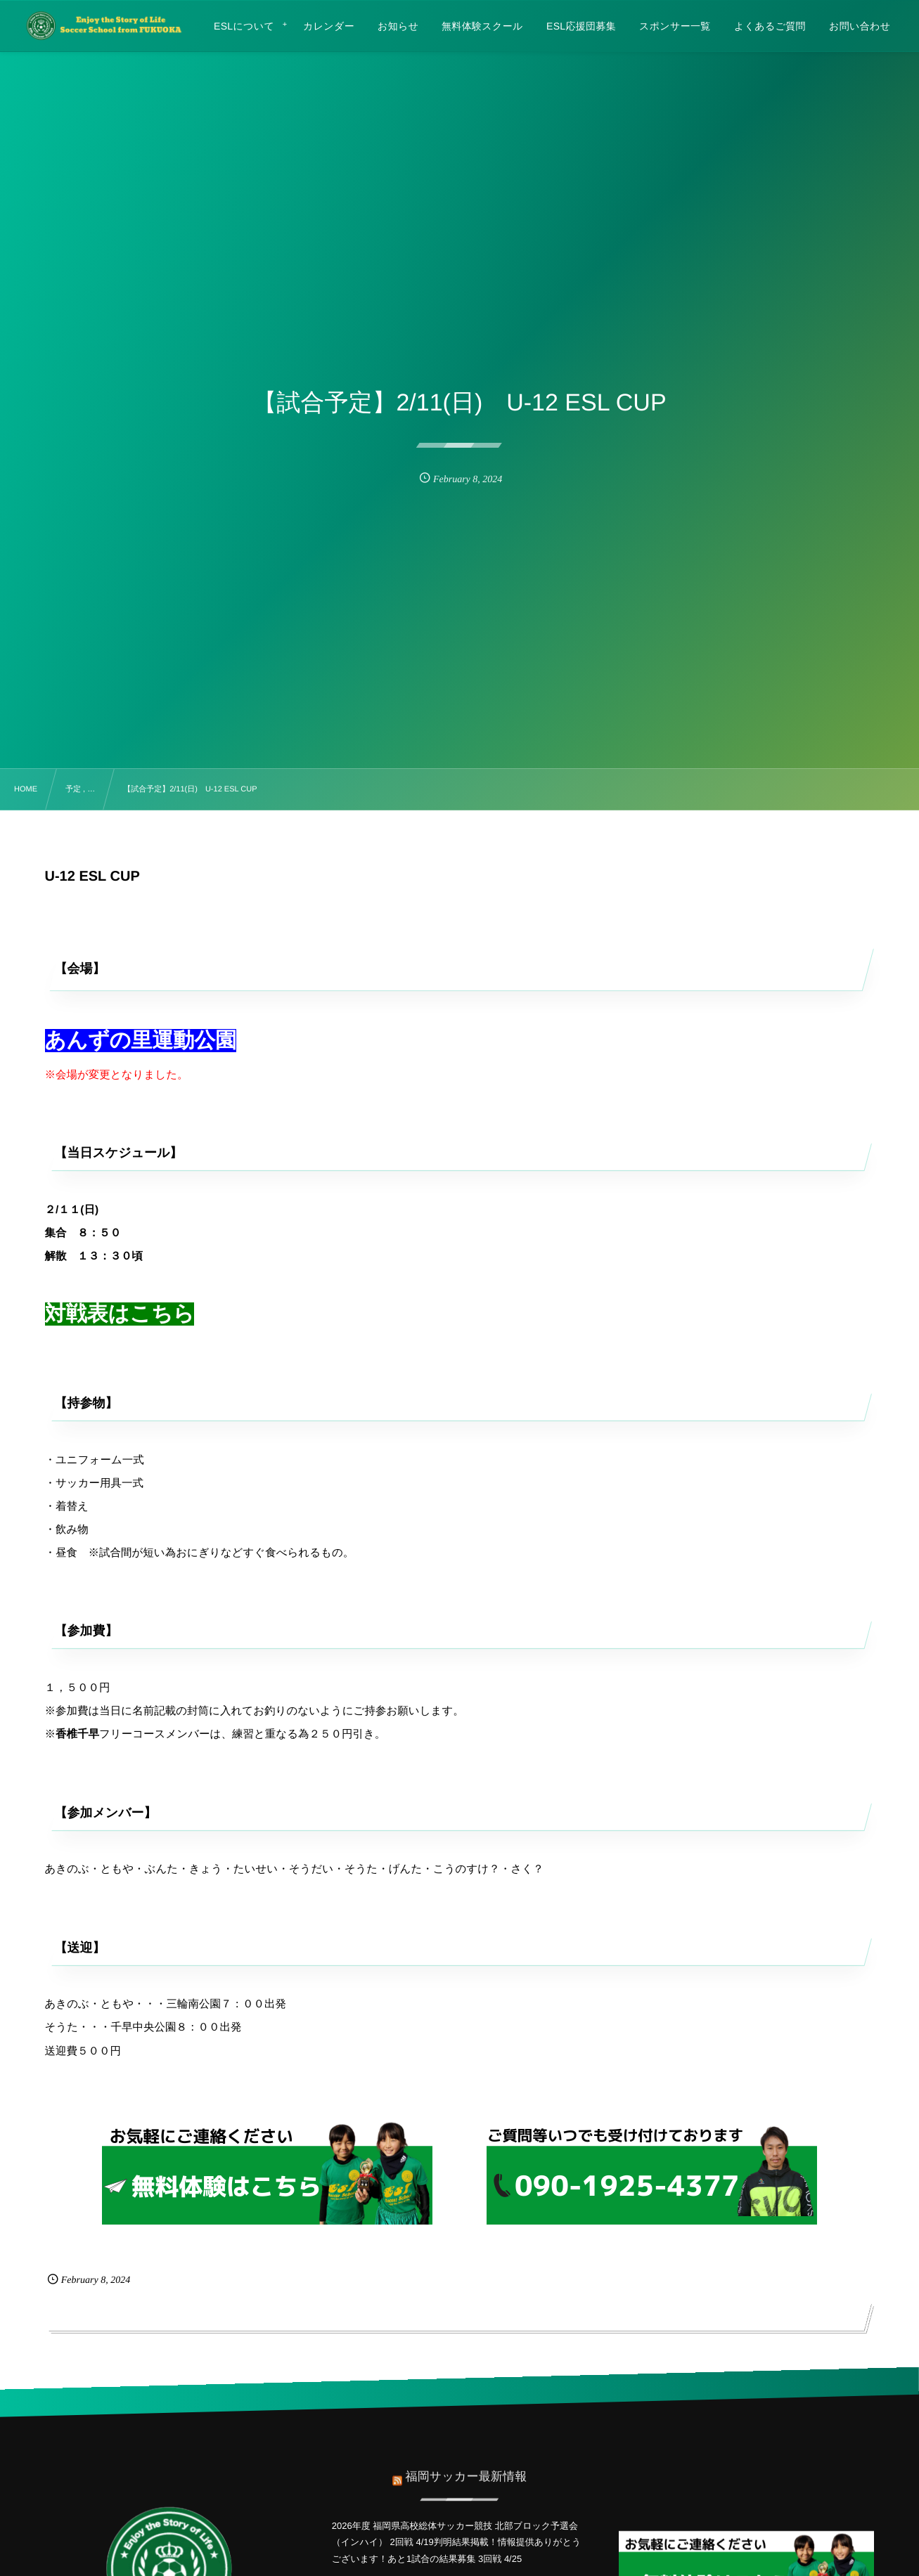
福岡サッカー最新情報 (466, 2468)
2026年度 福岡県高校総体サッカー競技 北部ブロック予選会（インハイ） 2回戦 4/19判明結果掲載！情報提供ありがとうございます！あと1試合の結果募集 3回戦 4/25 (456, 2542)
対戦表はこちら (120, 1314)
